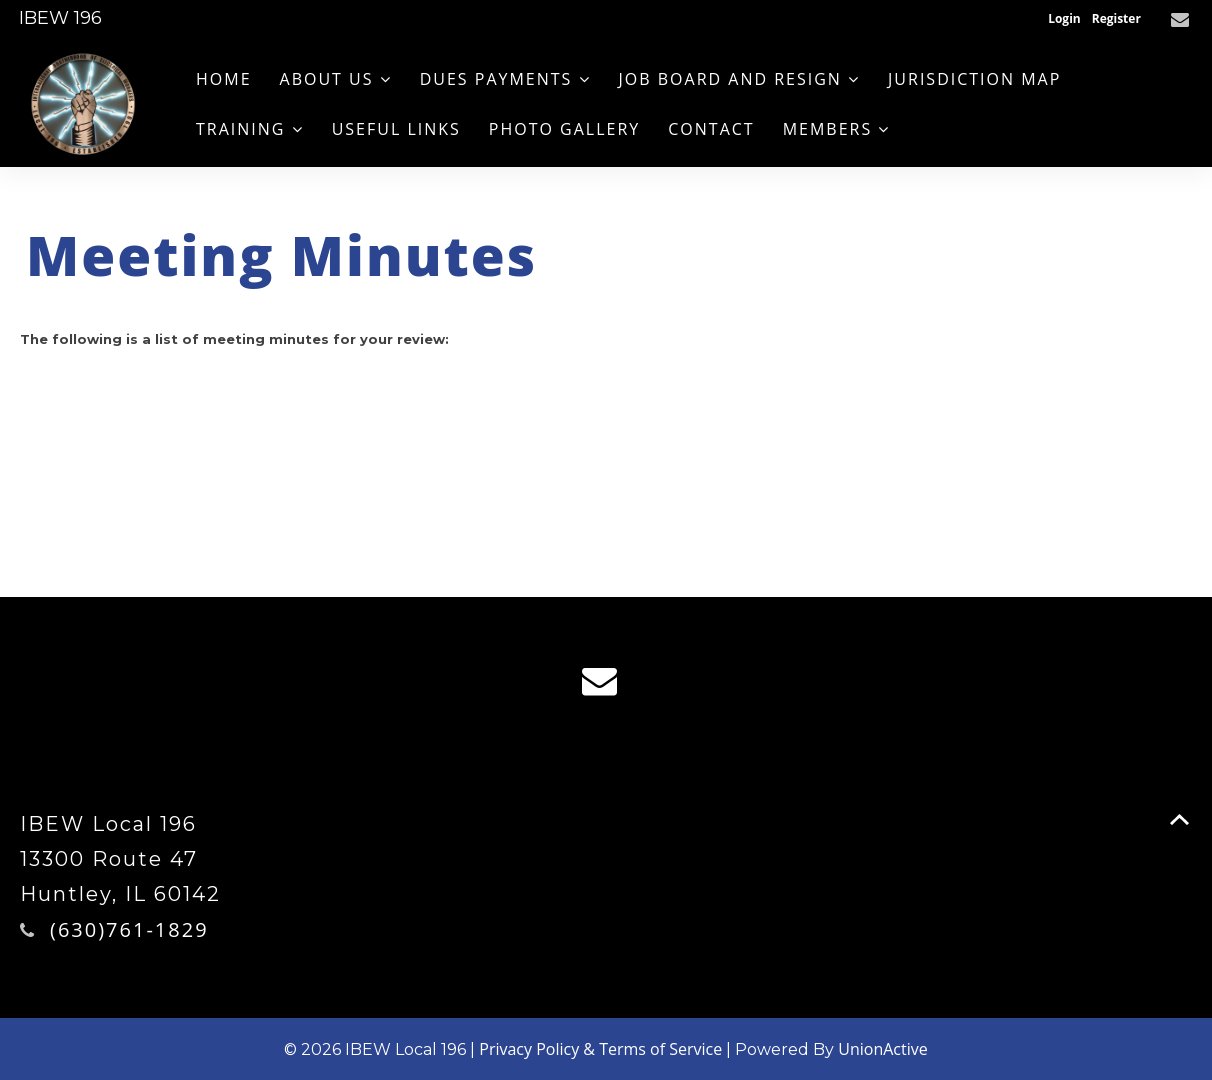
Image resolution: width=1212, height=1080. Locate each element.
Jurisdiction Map (974, 79)
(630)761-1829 (129, 929)
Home (224, 79)
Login (1064, 18)
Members (837, 129)
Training (250, 129)
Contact (711, 129)
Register (1116, 18)
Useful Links (396, 129)
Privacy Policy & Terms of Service (600, 1049)
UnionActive (882, 1049)
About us (336, 79)
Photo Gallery (564, 129)
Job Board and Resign (740, 79)
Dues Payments (505, 79)
